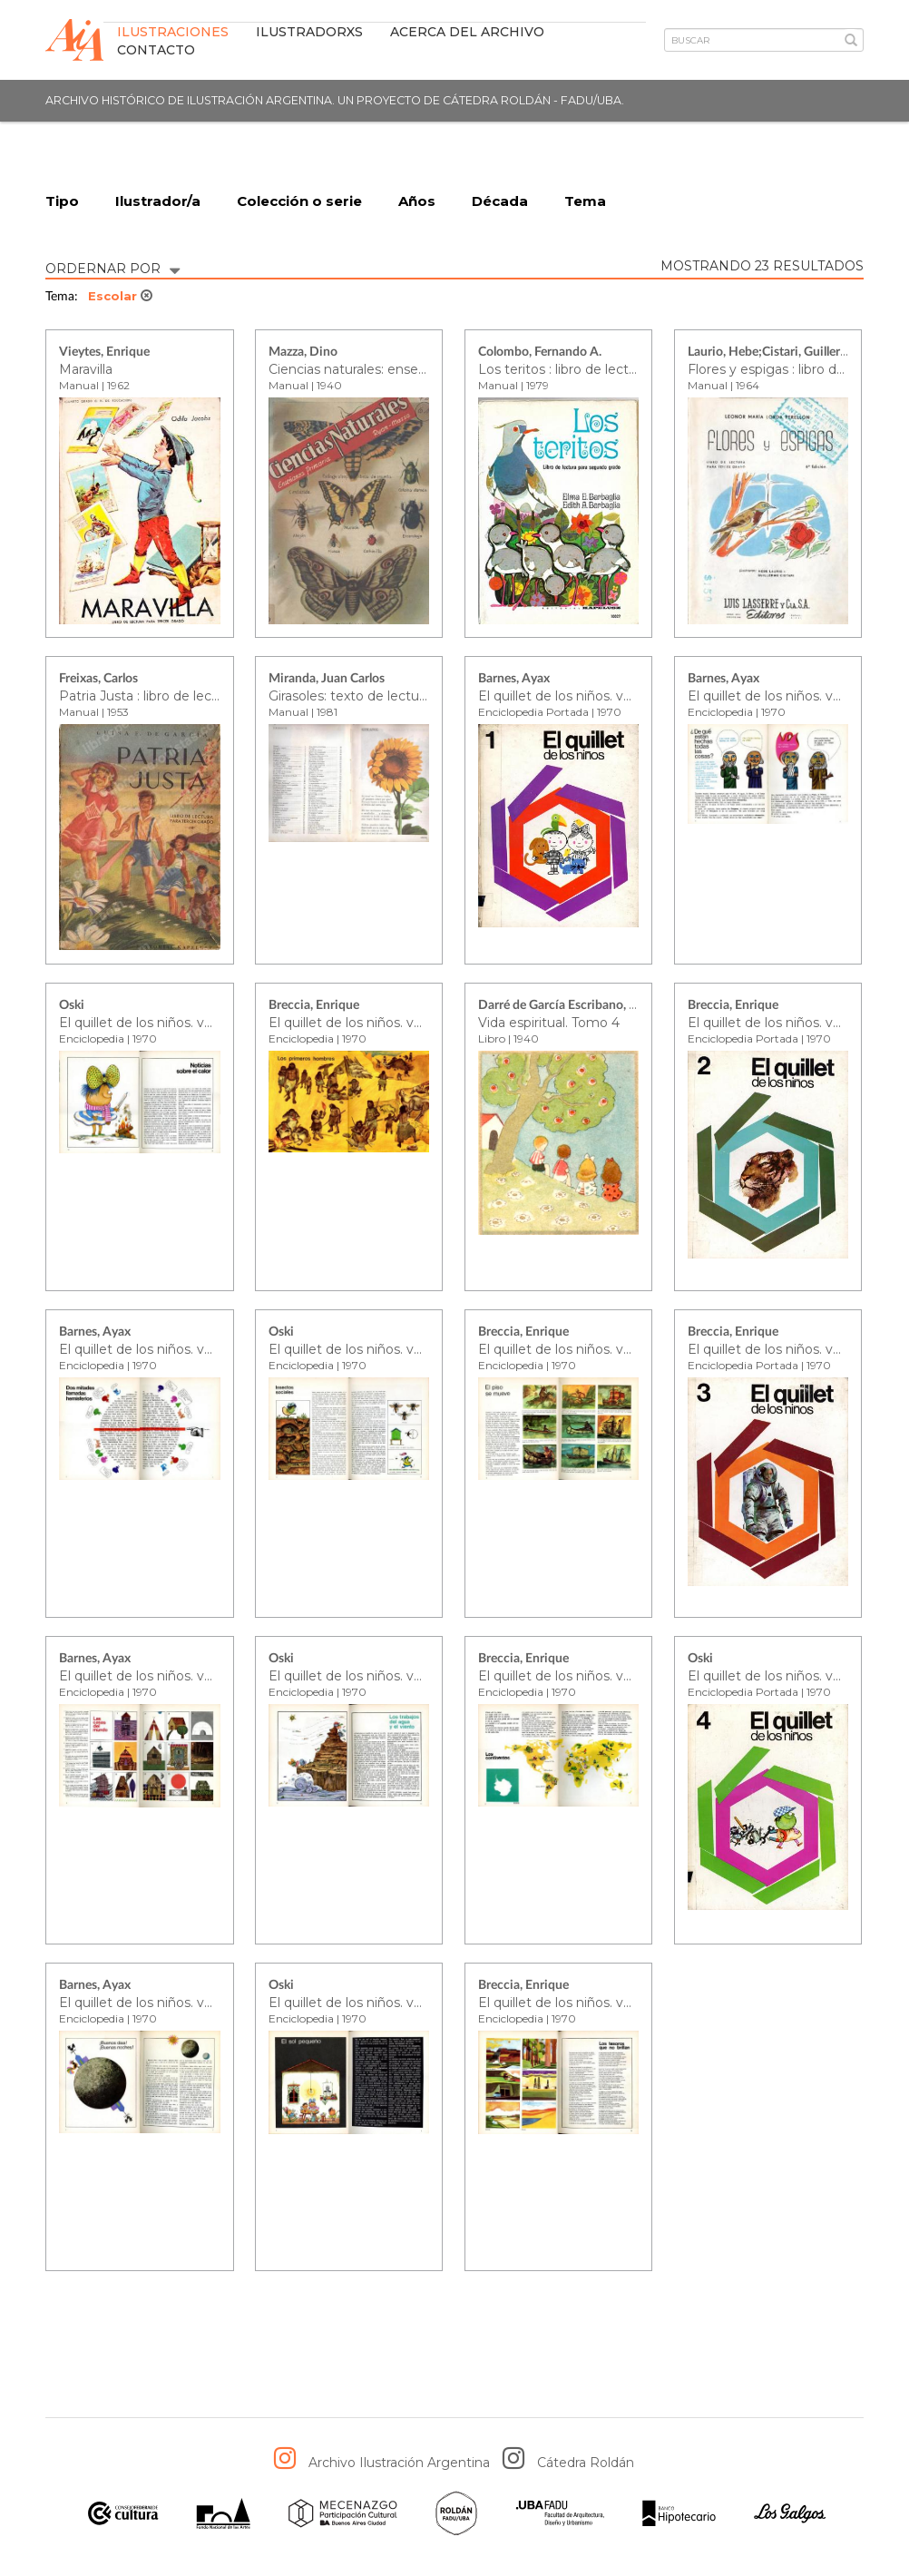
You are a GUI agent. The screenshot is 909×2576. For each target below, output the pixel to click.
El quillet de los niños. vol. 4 (773, 1676)
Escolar (120, 296)
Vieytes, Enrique (104, 353)
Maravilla (85, 369)
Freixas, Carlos (98, 679)
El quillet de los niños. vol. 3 (772, 1349)
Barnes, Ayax (514, 679)
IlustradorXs (309, 32)
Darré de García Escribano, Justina (573, 1006)
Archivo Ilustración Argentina (399, 2463)
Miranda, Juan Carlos (327, 679)
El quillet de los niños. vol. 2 (772, 1022)
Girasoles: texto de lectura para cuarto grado (406, 696)
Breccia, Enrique (314, 1006)
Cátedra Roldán (585, 2463)
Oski (71, 1006)
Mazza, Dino (303, 353)
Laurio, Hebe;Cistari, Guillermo (773, 353)
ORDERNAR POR (112, 267)
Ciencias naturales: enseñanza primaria (390, 369)
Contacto (156, 50)
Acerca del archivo (467, 32)
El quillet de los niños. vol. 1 (562, 696)
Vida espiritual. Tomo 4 (549, 1022)
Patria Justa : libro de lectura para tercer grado (203, 696)
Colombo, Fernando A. (539, 353)
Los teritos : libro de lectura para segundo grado (627, 369)
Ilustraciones (173, 32)
